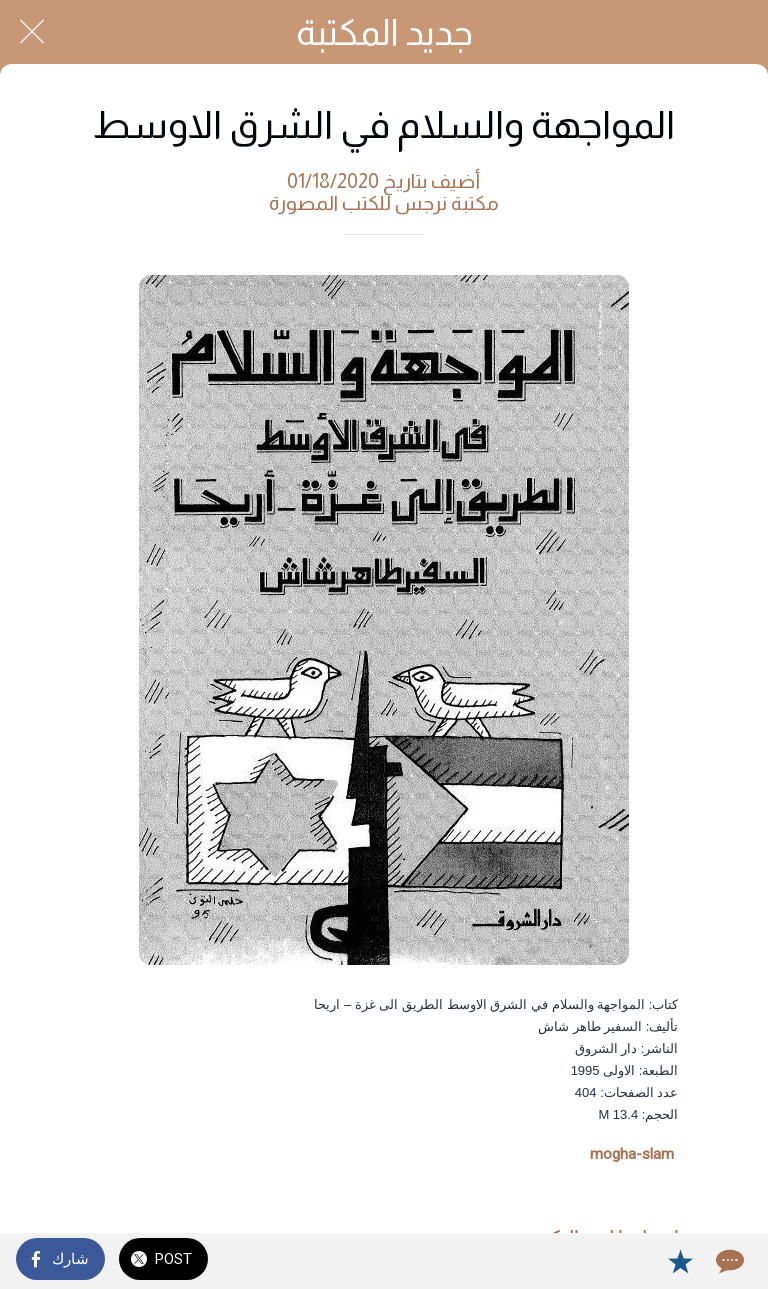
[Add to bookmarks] (680, 1261)
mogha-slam (632, 1154)
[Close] (32, 32)
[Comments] (728, 1261)
